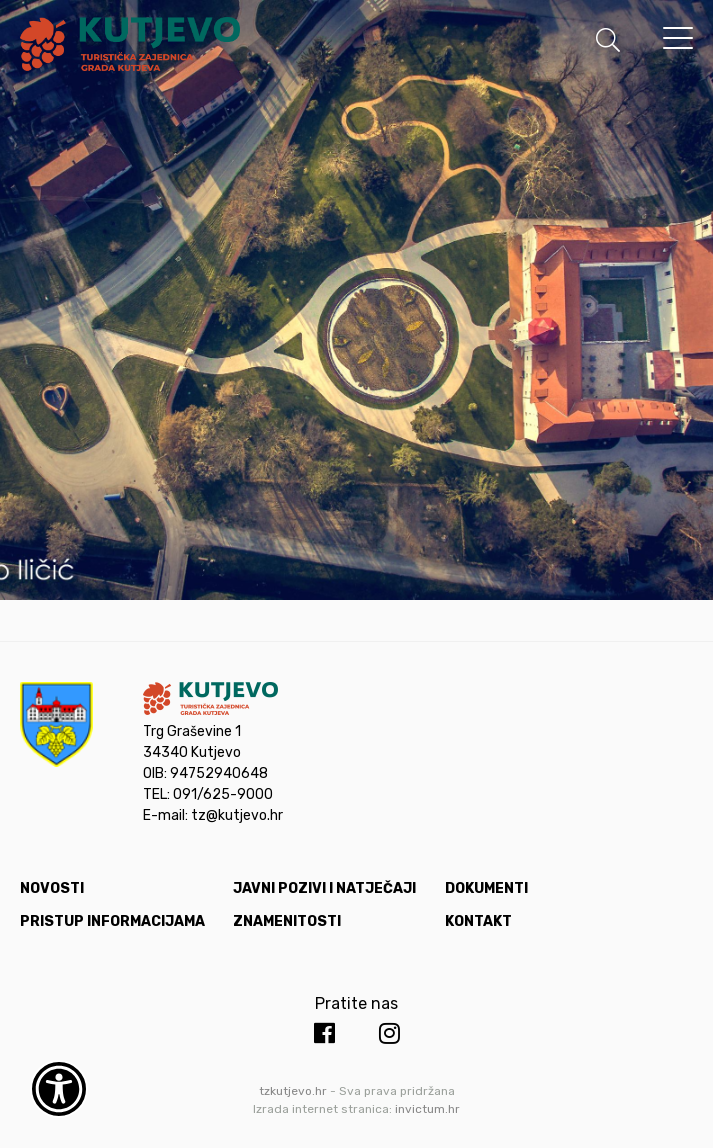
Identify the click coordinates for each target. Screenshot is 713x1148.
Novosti (52, 888)
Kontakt (478, 921)
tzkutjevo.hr (293, 1091)
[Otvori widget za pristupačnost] (59, 1089)
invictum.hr (427, 1109)
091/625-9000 (223, 794)
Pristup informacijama (112, 921)
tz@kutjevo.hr (237, 815)
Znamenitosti (287, 921)
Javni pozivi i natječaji (324, 888)
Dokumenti (486, 888)
